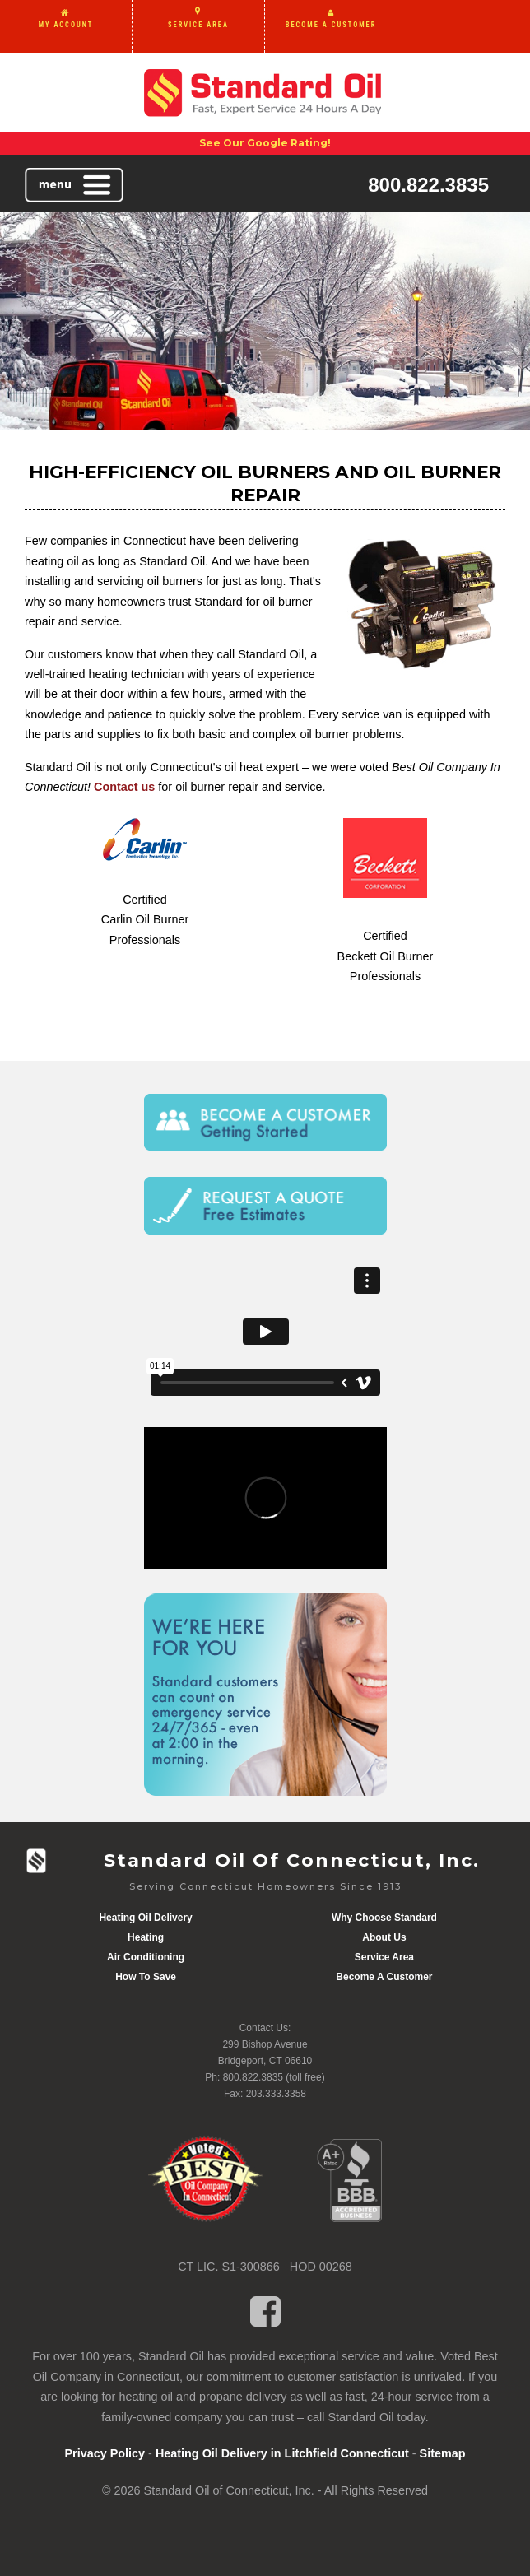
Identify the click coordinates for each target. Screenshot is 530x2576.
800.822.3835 (428, 184)
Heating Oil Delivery (145, 1917)
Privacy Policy (104, 2453)
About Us (384, 1937)
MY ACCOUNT (66, 25)
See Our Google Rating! (265, 143)
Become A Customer (384, 1977)
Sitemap (443, 2453)
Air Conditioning (145, 1957)
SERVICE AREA (198, 25)
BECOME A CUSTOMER (331, 25)
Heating (146, 1937)
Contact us (124, 786)
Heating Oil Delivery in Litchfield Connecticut (282, 2453)
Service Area (384, 1957)
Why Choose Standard (384, 1917)
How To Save (145, 1977)
